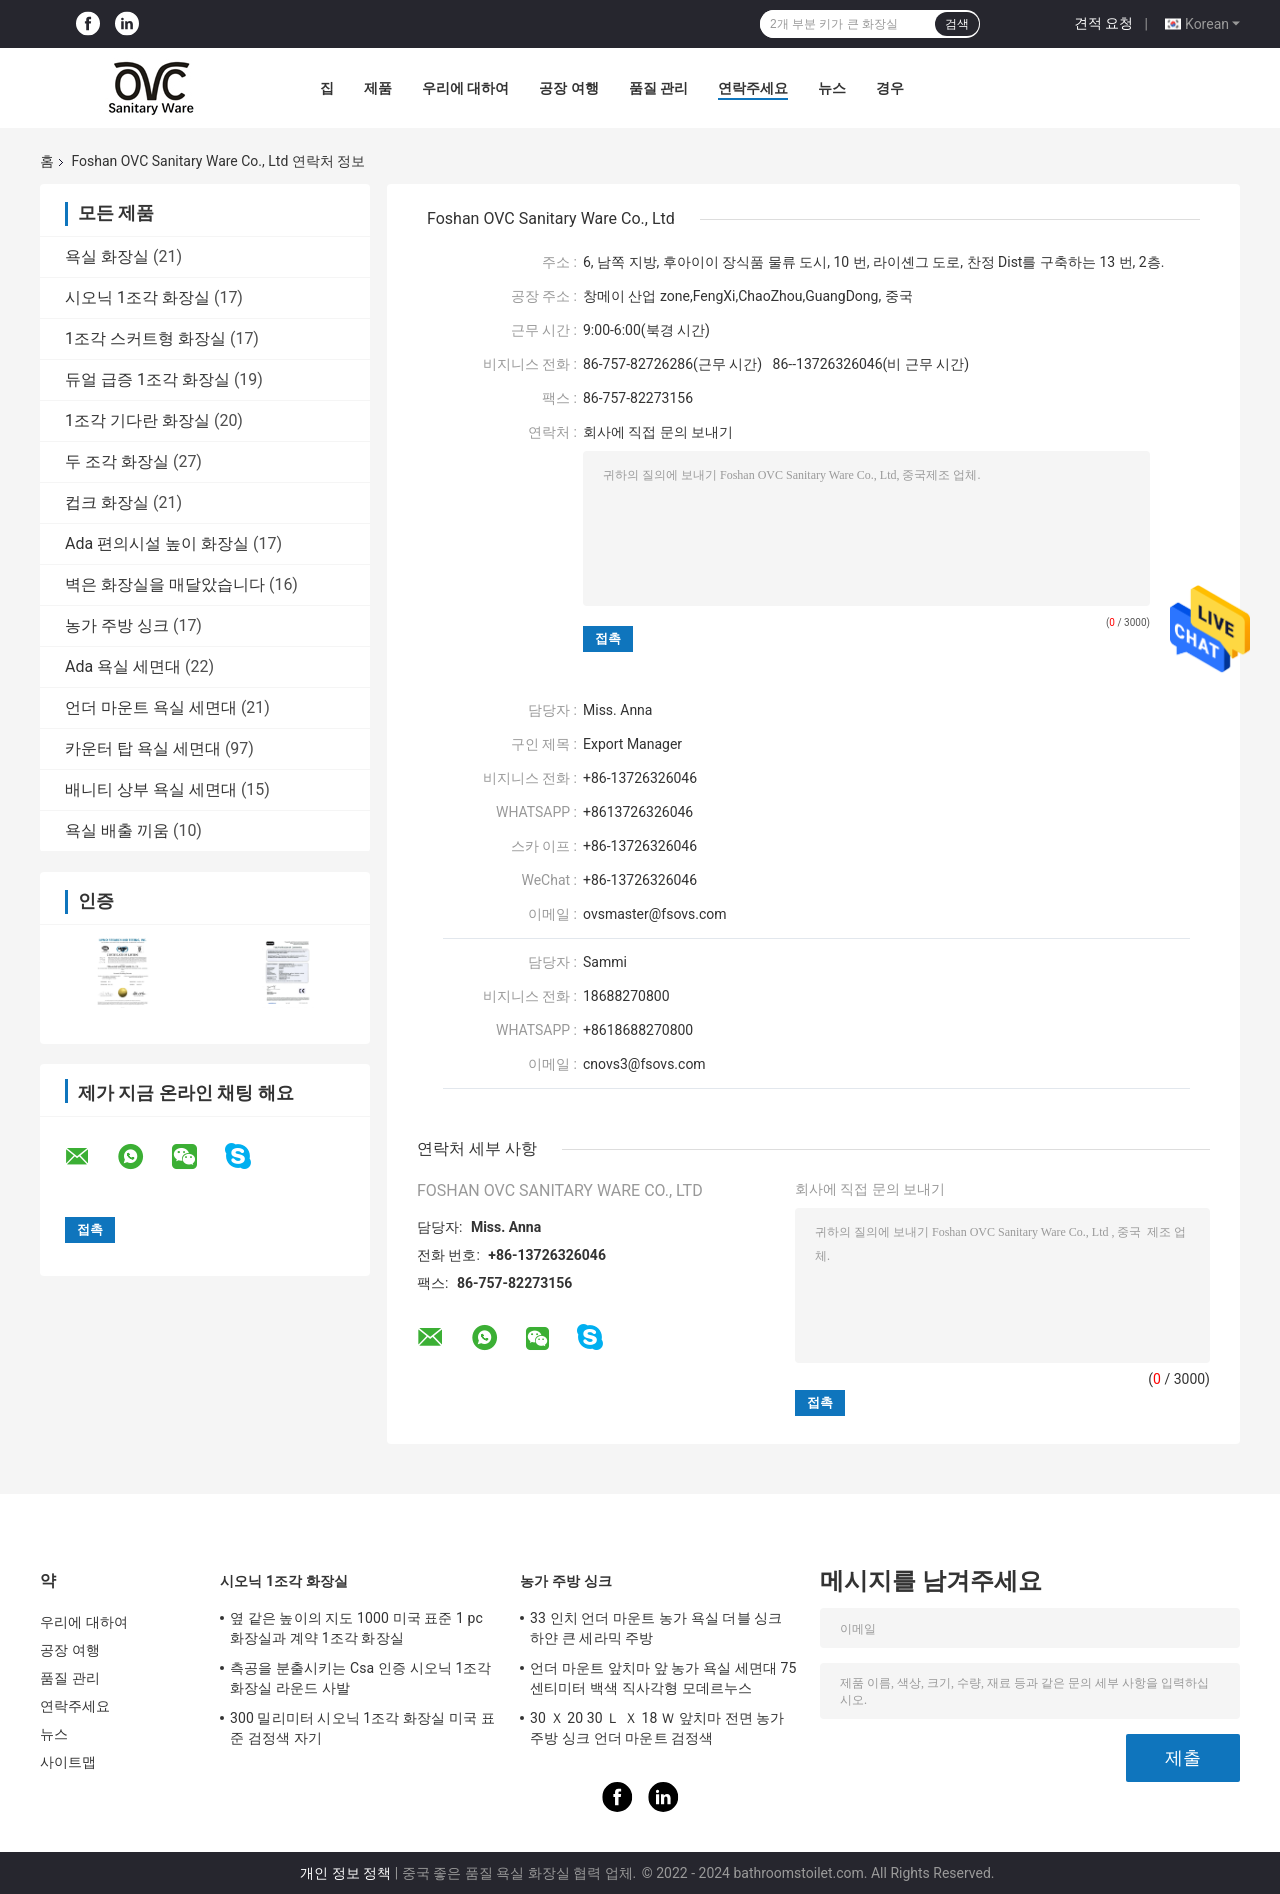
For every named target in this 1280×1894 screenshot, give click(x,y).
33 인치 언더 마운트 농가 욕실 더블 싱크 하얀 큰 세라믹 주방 (656, 1628)
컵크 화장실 (107, 502)
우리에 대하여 (465, 88)
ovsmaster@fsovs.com (655, 914)
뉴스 (832, 88)
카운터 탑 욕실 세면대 (143, 748)
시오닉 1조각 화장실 (137, 297)
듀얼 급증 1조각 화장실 (147, 379)
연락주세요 (753, 88)
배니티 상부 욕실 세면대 (151, 789)
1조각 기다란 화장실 (137, 420)
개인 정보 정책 (345, 1873)
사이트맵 (68, 1762)
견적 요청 (1103, 23)
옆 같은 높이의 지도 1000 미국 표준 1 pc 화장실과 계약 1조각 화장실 (356, 1628)
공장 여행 (568, 88)
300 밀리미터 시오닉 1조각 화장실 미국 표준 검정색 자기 (362, 1728)
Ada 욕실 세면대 (123, 666)
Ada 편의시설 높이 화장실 (157, 543)
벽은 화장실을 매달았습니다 (165, 584)
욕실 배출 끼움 (117, 830)
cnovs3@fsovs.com (644, 1064)
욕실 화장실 (107, 256)
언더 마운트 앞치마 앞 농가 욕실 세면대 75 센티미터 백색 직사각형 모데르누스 (663, 1678)
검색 (957, 24)
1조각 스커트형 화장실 (145, 338)
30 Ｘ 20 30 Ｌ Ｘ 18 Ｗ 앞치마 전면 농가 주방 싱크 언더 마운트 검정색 (657, 1728)
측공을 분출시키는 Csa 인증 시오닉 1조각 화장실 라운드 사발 (361, 1678)
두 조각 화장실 (117, 461)
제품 (378, 88)
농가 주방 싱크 (117, 625)
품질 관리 (658, 88)
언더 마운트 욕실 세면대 (151, 707)
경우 (890, 88)
